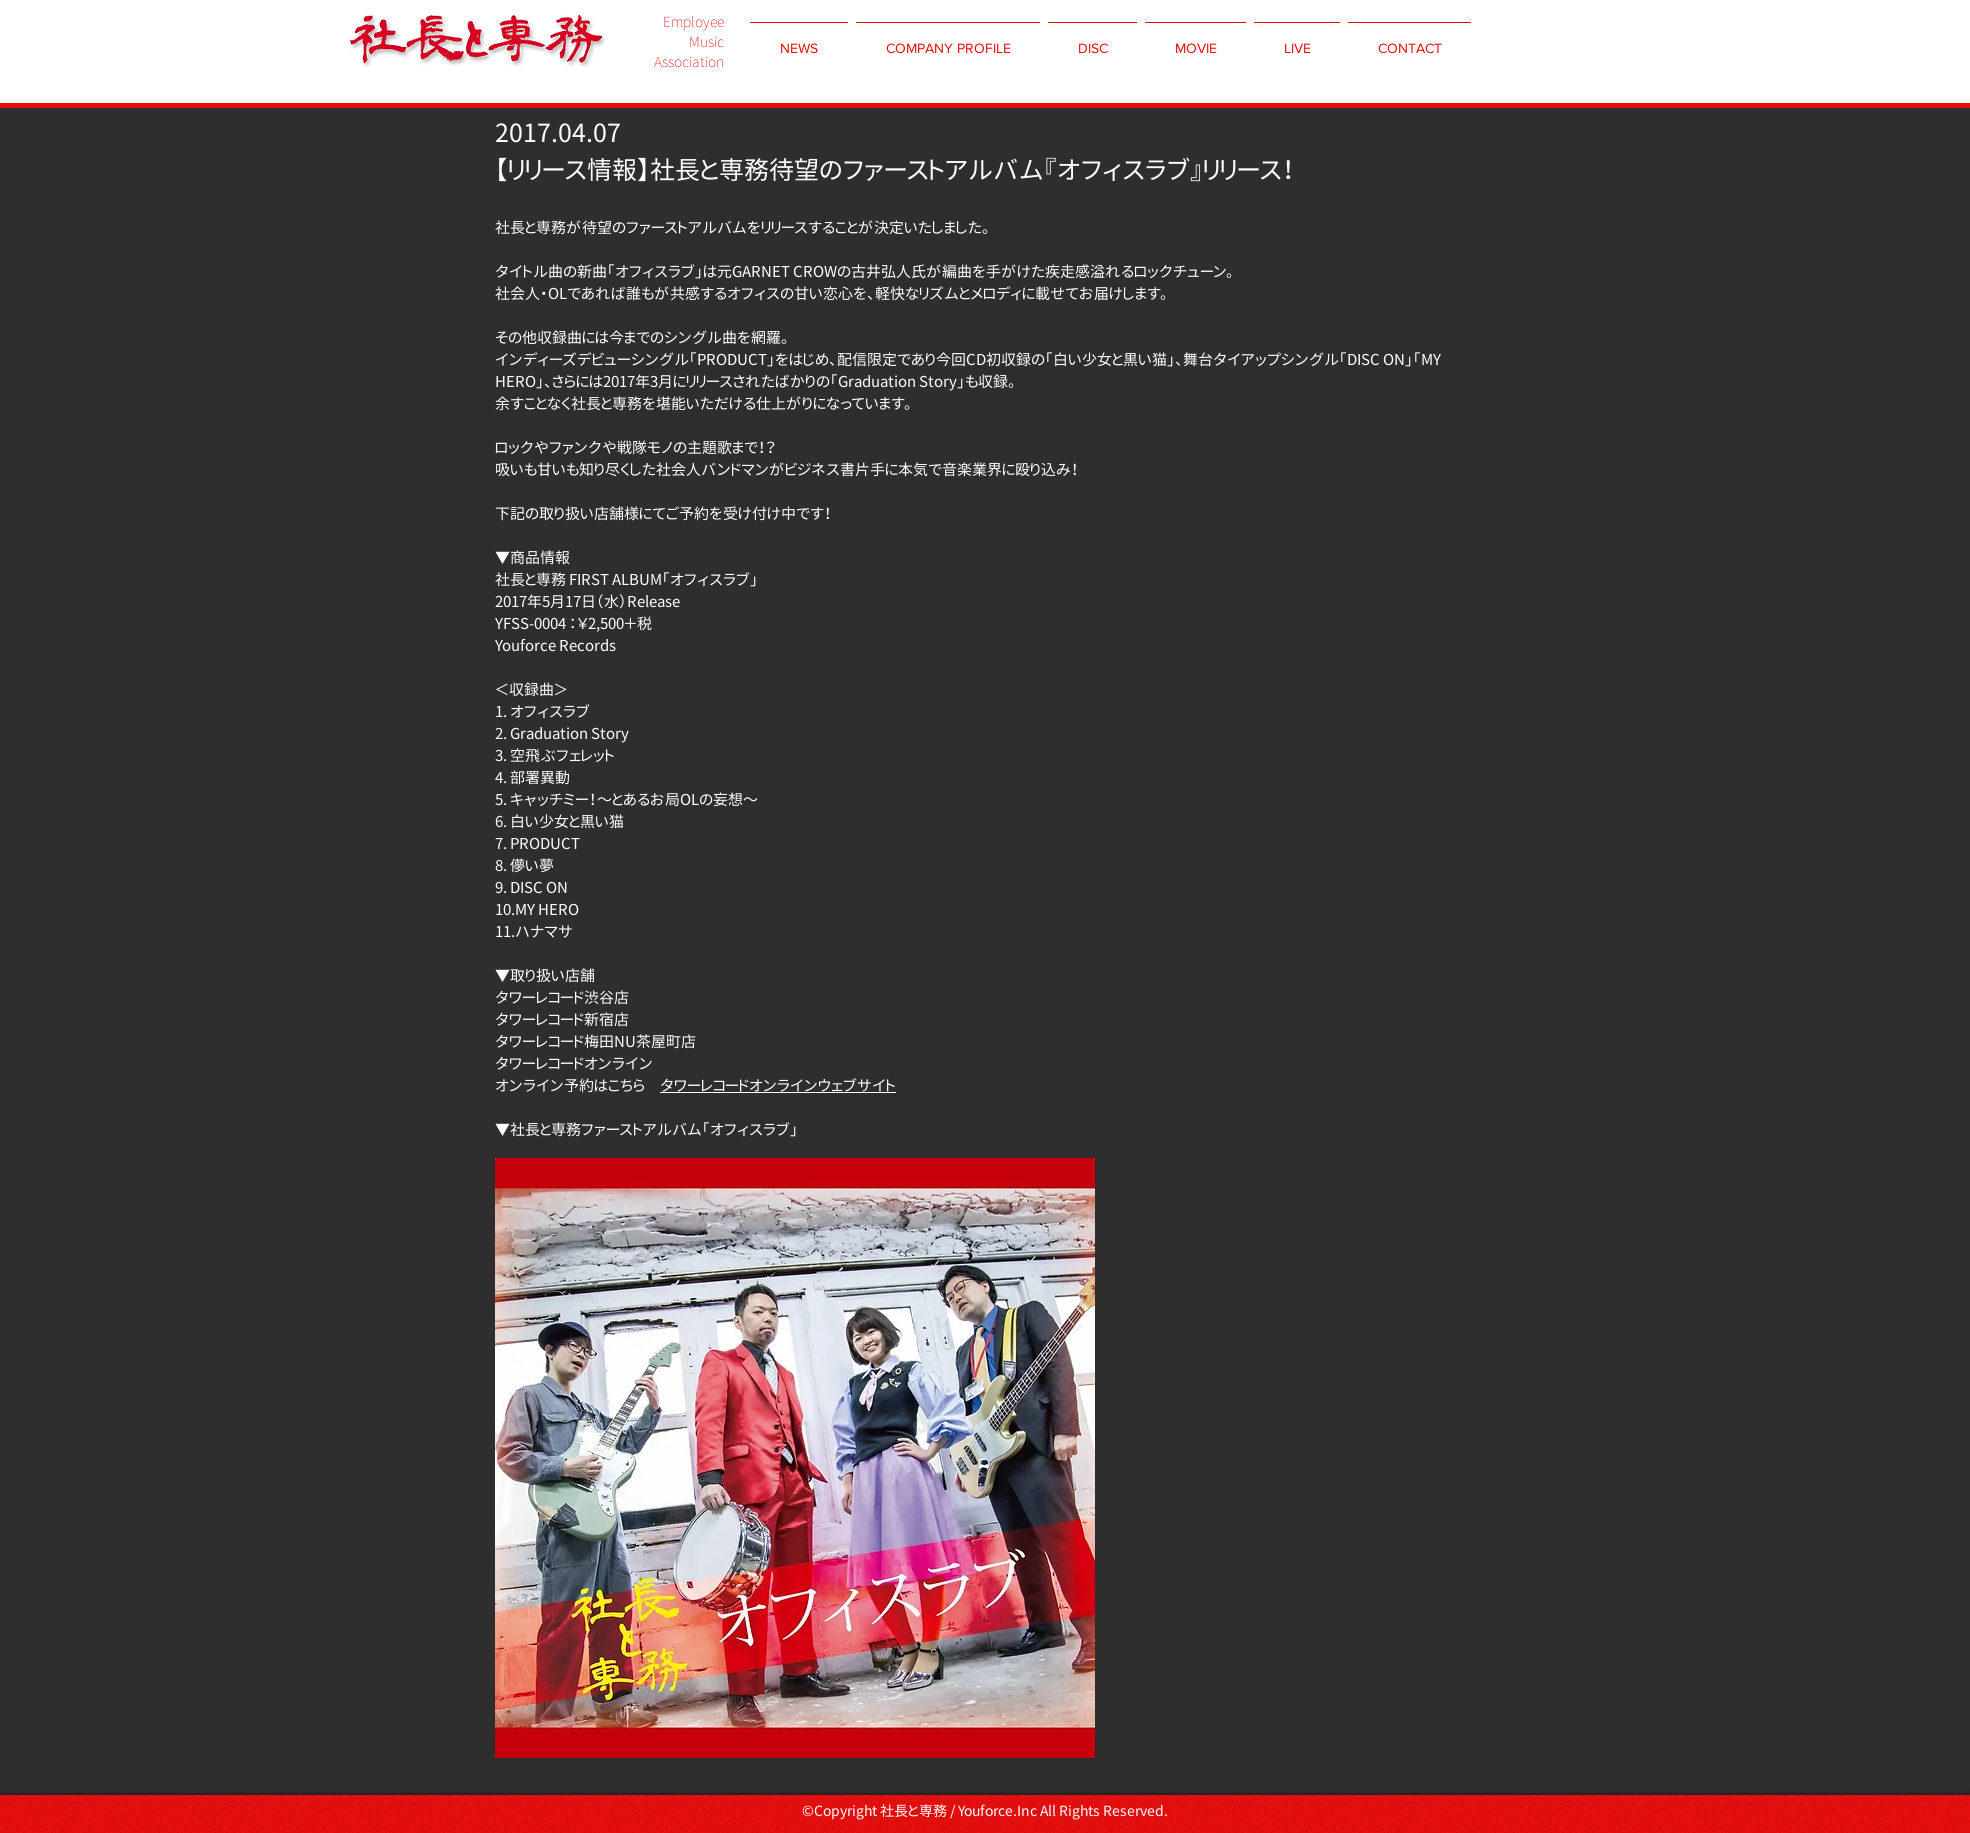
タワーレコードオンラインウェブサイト (778, 1085)
